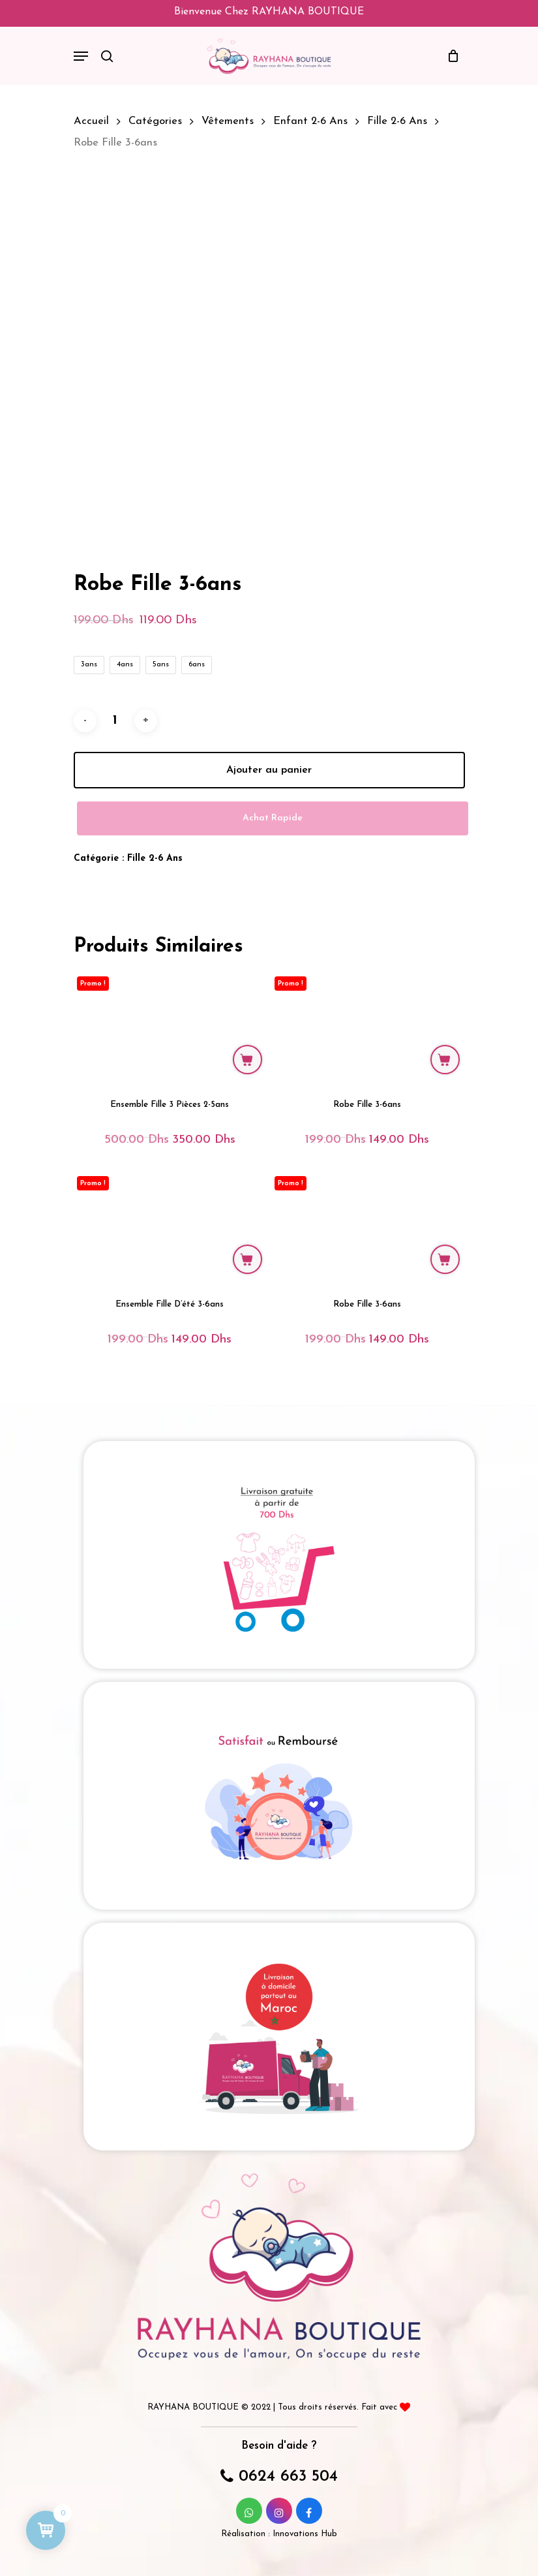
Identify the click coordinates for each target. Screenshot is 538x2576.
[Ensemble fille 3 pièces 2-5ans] (170, 1025)
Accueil (91, 121)
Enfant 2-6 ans (310, 121)
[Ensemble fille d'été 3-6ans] (170, 1225)
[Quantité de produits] (115, 720)
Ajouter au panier (269, 770)
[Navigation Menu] (81, 56)
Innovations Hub (305, 2534)
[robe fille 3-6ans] (367, 1025)
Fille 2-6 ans (397, 121)
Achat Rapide (273, 818)
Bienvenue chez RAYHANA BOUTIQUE (269, 12)
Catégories (155, 121)
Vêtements (228, 121)
